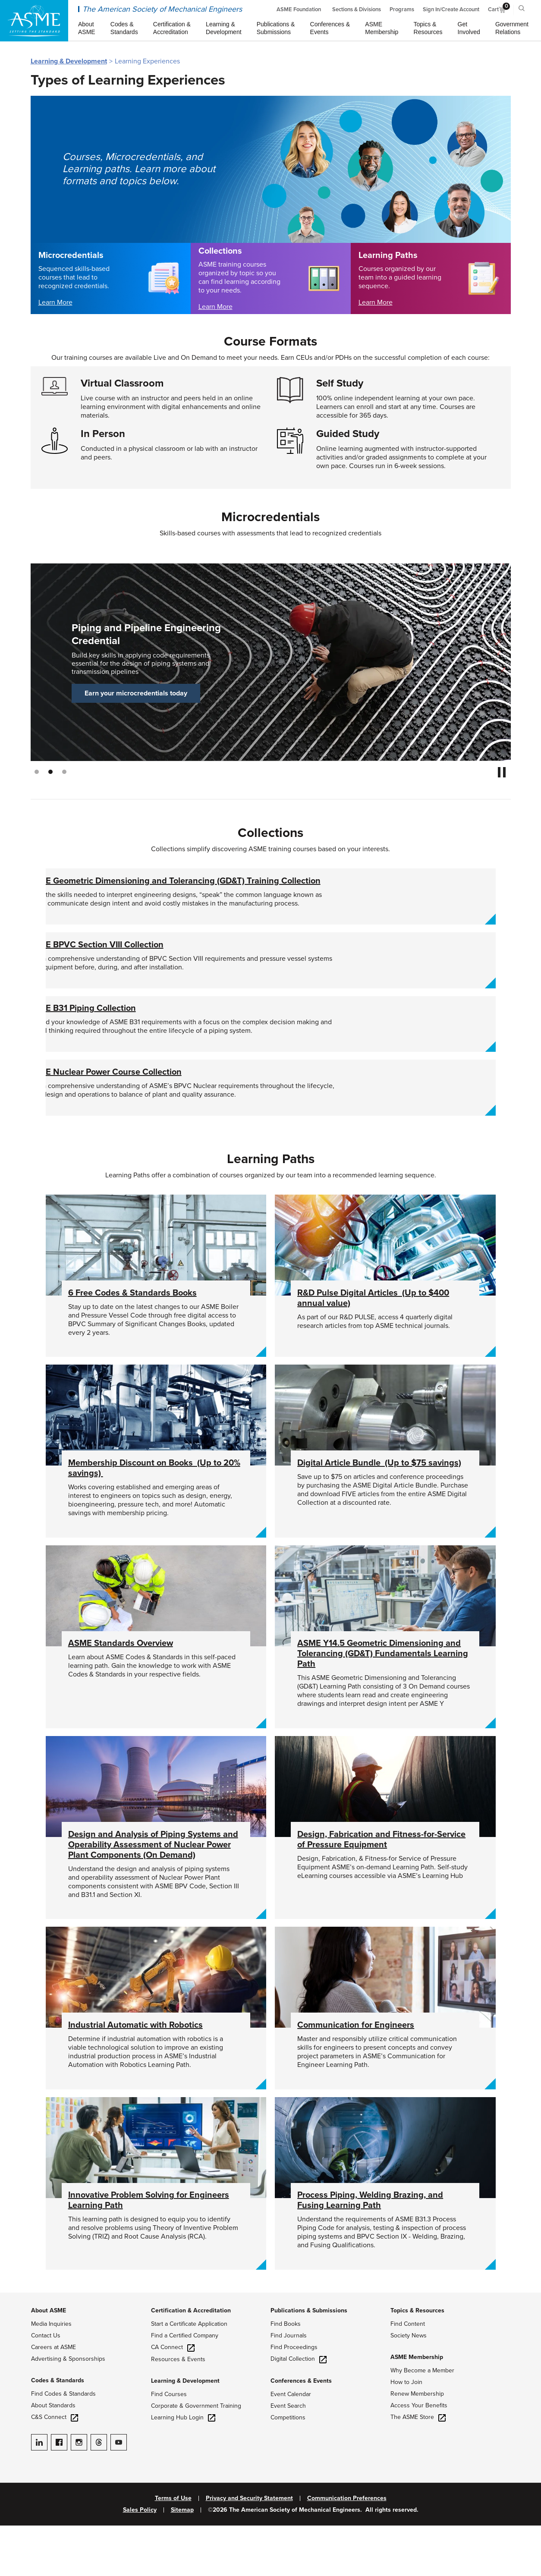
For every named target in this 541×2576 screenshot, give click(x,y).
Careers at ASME (53, 2397)
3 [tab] (64, 772)
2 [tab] (50, 772)
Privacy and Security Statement (249, 2548)
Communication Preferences (347, 2548)
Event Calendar (290, 2444)
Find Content (407, 2374)
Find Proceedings (294, 2397)
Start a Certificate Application (189, 2374)
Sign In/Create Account (451, 9)
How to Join (406, 2432)
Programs (402, 9)
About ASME (48, 2361)
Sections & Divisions (356, 9)
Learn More (55, 302)
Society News (408, 2386)
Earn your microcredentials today (136, 693)
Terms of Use (173, 2548)
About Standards (53, 2456)
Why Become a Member (422, 2421)
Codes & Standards (57, 2430)
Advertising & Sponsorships (68, 2409)
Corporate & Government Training (196, 2456)
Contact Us (45, 2386)
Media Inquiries (51, 2374)
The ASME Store (418, 2467)
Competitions (287, 2468)
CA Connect (173, 2397)
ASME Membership (416, 2407)
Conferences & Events (301, 2431)
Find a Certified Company (184, 2386)
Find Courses (169, 2444)
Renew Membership (417, 2444)
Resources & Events (178, 2409)
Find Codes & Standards (63, 2444)
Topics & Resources (417, 2361)
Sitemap (182, 2560)
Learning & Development (69, 61)
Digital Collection (298, 2409)
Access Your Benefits (418, 2456)
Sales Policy (140, 2560)
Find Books (285, 2374)
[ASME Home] (34, 20)
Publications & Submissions (308, 2361)
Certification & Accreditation (191, 2361)
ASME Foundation (299, 9)
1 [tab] (37, 772)
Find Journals (288, 2386)
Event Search (288, 2456)
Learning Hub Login (183, 2468)
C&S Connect (54, 2467)
